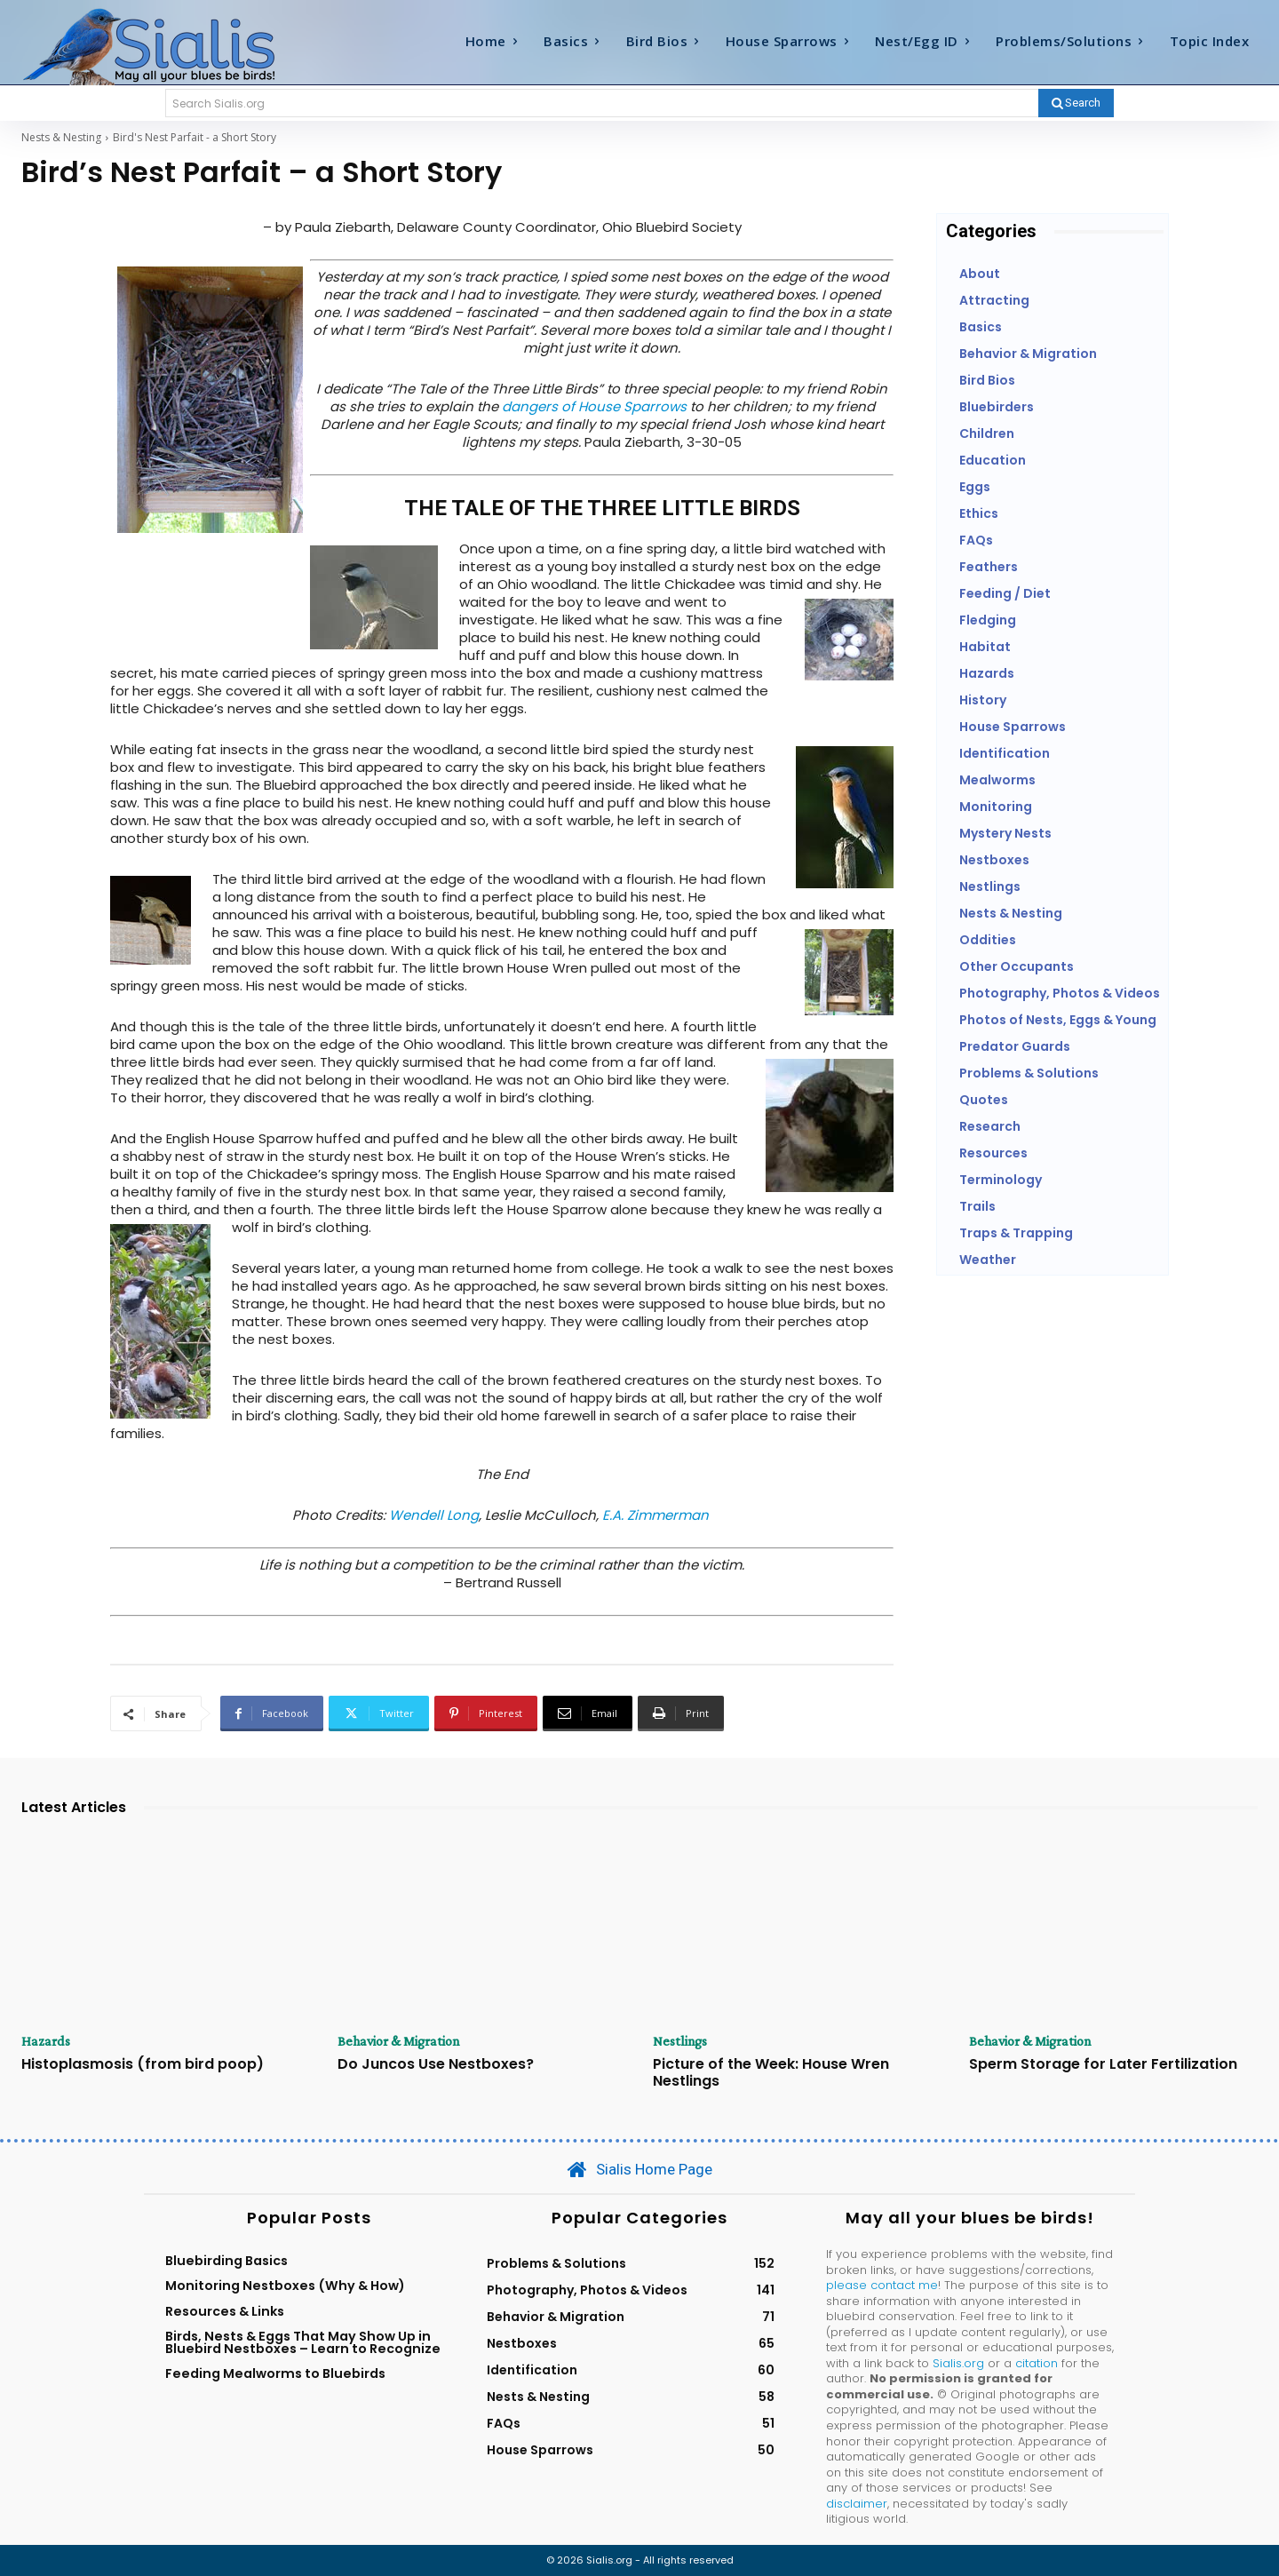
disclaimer (856, 2503)
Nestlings (680, 2041)
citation (1036, 2363)
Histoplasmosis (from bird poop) (142, 2064)
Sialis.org (958, 2363)
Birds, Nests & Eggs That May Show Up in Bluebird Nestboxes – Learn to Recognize (303, 2342)
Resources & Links (224, 2311)
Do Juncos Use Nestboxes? (436, 2064)
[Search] (1076, 103)
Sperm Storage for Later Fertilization (1103, 2064)
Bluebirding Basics (226, 2261)
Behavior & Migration (399, 2041)
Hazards (45, 2041)
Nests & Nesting (61, 137)
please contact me (882, 2285)
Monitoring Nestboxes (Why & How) (285, 2285)
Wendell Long (434, 1515)
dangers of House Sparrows (594, 406)
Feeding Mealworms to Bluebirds (275, 2373)
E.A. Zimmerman (655, 1515)
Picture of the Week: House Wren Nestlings (771, 2072)
